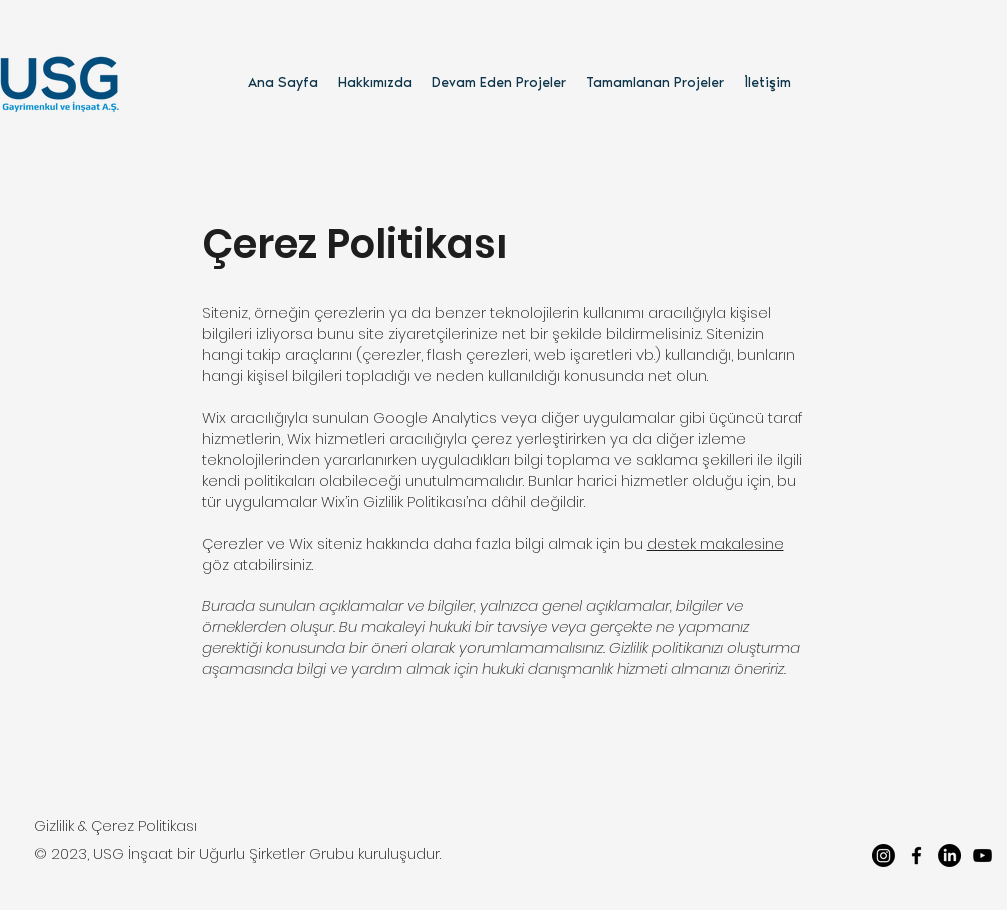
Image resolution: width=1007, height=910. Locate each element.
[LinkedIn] (949, 855)
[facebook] (916, 855)
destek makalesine (715, 543)
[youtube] (982, 855)
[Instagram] (883, 855)
